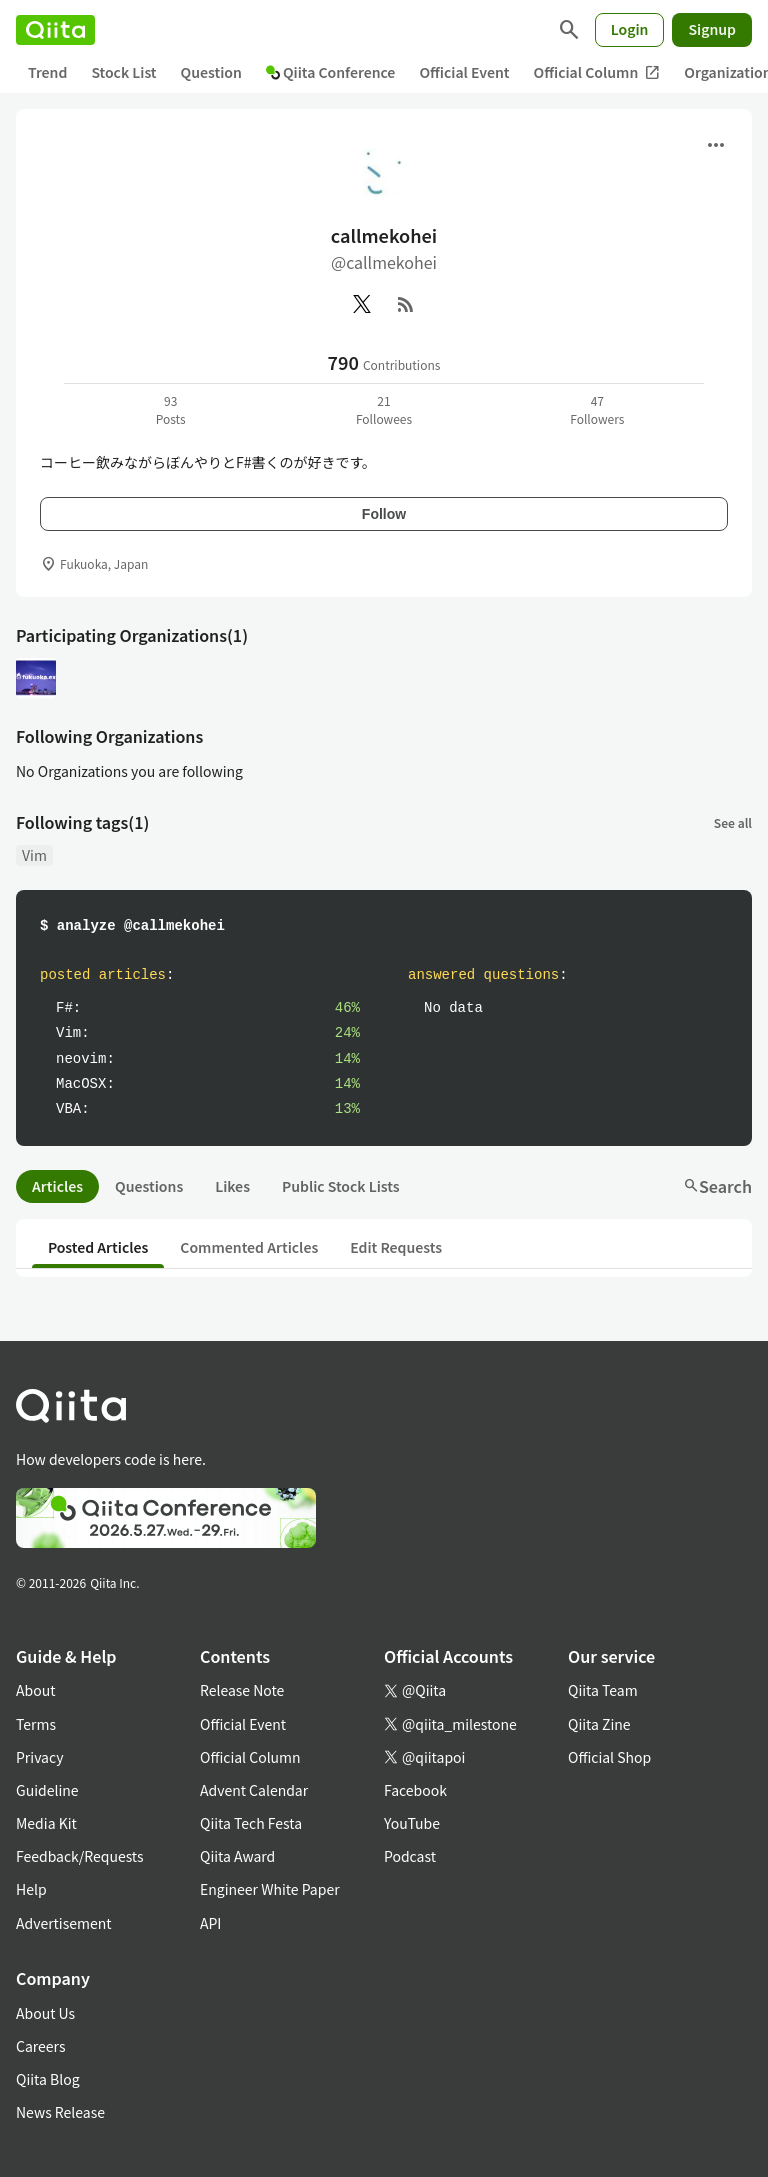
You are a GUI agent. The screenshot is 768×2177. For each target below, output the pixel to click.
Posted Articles (98, 1247)
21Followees (384, 409)
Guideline (47, 1790)
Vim (34, 855)
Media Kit (46, 1823)
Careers (40, 2046)
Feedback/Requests (80, 1856)
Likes (232, 1186)
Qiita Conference (331, 72)
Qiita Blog (48, 2079)
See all (733, 822)
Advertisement (64, 1923)
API (210, 1923)
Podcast (410, 1856)
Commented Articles (249, 1247)
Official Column (597, 72)
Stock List (123, 72)
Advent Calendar (254, 1790)
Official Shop (609, 1757)
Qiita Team (603, 1690)
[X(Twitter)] (362, 304)
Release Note (242, 1690)
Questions (149, 1186)
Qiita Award (237, 1856)
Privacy (39, 1757)
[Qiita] (55, 30)
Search (717, 1186)
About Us (45, 2013)
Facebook (415, 1790)
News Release (60, 2112)
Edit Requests (396, 1247)
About (35, 1690)
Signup (712, 29)
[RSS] (406, 304)
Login (630, 29)
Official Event (464, 72)
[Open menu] (716, 145)
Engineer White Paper (270, 1889)
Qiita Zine (599, 1724)
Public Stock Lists (341, 1186)
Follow (384, 514)
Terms (36, 1724)
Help (31, 1889)
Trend (47, 72)
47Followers (597, 409)
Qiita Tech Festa (251, 1823)
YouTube (412, 1823)
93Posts (171, 409)
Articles (57, 1186)
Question (211, 72)
